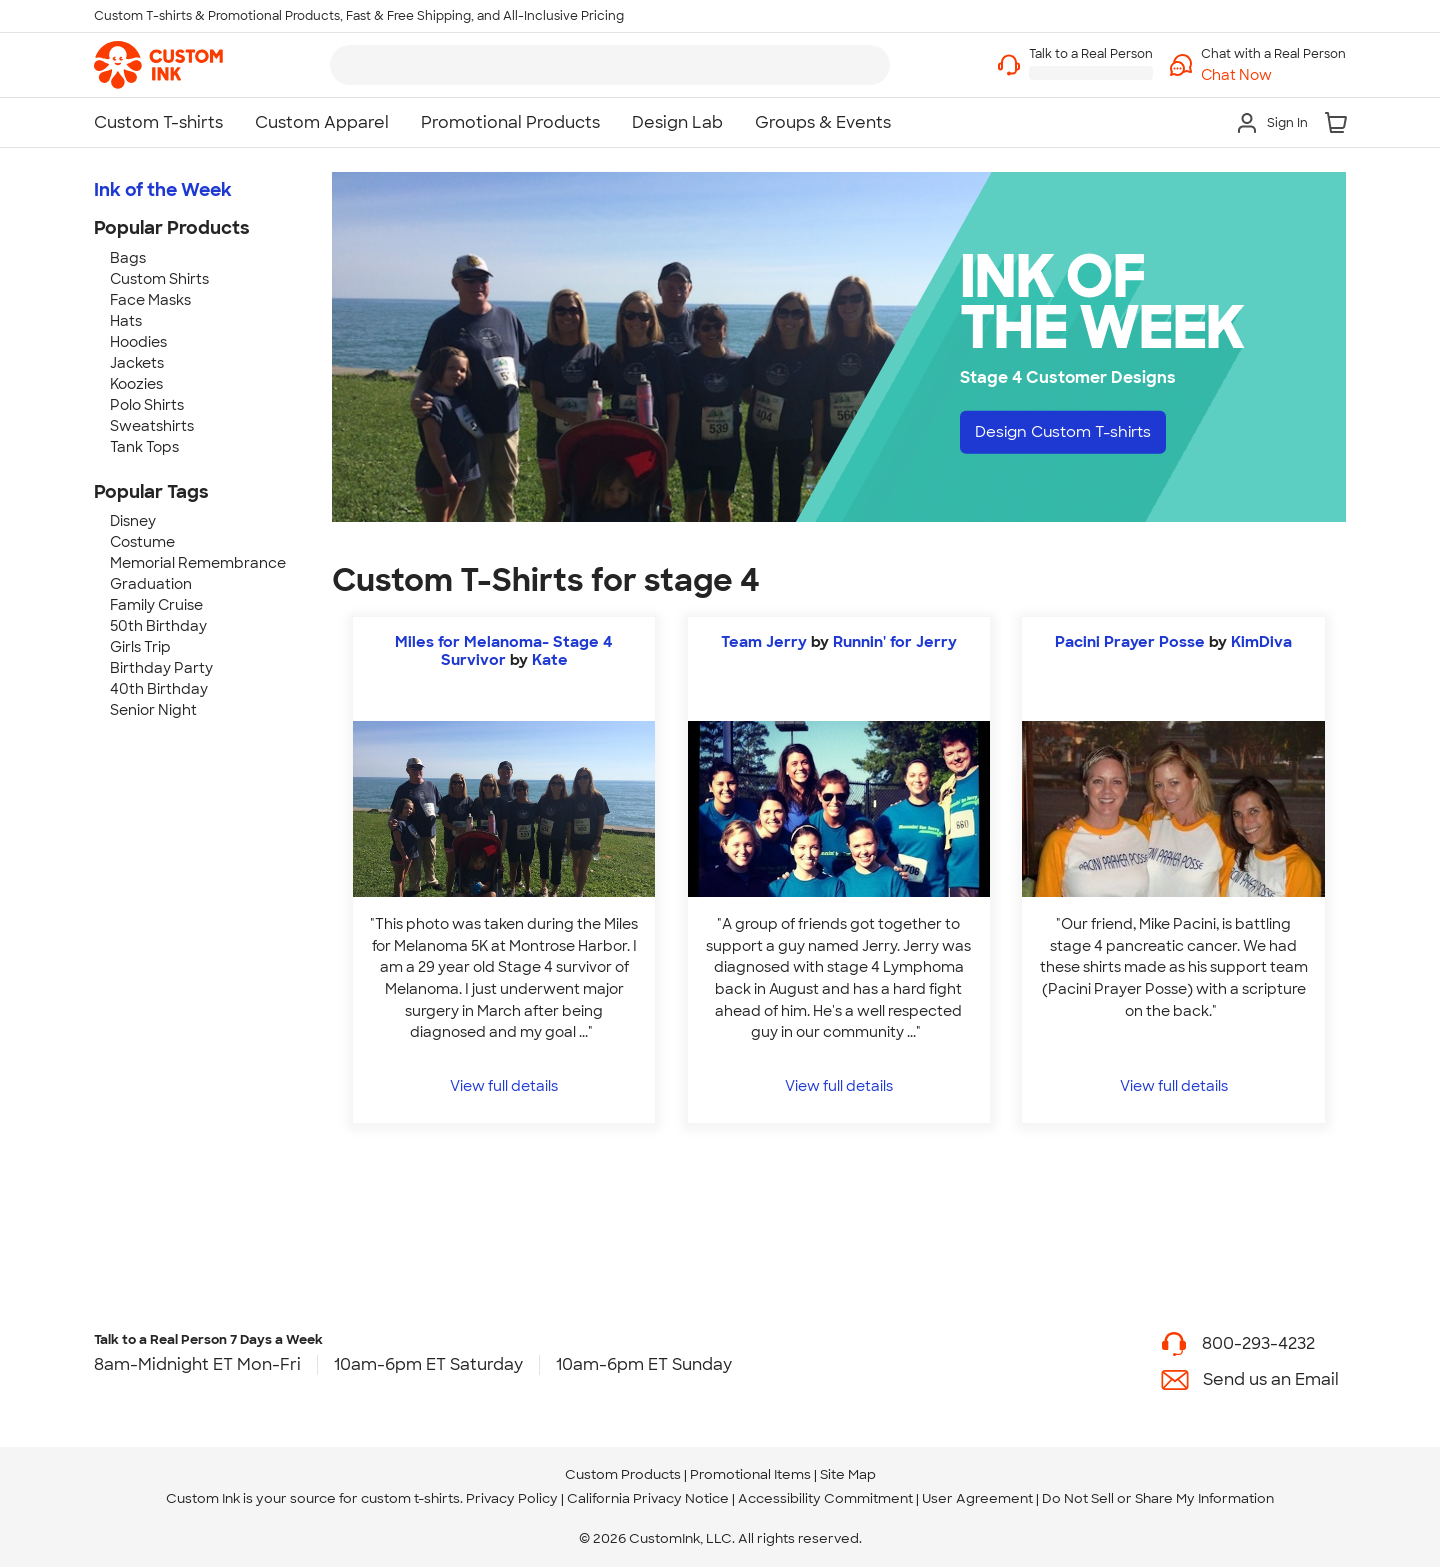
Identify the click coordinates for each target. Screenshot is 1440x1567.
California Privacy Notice (648, 1498)
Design (1070, 432)
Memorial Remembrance (198, 563)
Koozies (136, 384)
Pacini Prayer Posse (1130, 642)
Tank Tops (144, 447)
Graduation (151, 584)
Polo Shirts (147, 405)
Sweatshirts (152, 426)
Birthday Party (161, 668)
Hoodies (138, 342)
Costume (142, 542)
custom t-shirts (410, 1498)
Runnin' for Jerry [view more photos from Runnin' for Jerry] (895, 642)
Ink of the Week (163, 190)
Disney (133, 521)
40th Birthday (159, 689)
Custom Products (623, 1474)
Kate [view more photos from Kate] (550, 660)
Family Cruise (156, 605)
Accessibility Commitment (825, 1498)
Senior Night (153, 710)
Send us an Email (1271, 1379)
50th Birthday (158, 626)
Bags (128, 258)
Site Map (848, 1474)
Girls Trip (140, 647)
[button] (1273, 75)
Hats (126, 321)
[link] (158, 65)
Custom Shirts (159, 279)
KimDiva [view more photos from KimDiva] (1261, 642)
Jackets (137, 363)
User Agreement (977, 1498)
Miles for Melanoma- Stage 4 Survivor (504, 651)
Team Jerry (764, 642)
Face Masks (150, 300)
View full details (504, 1085)
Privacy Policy (512, 1498)
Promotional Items (750, 1474)
